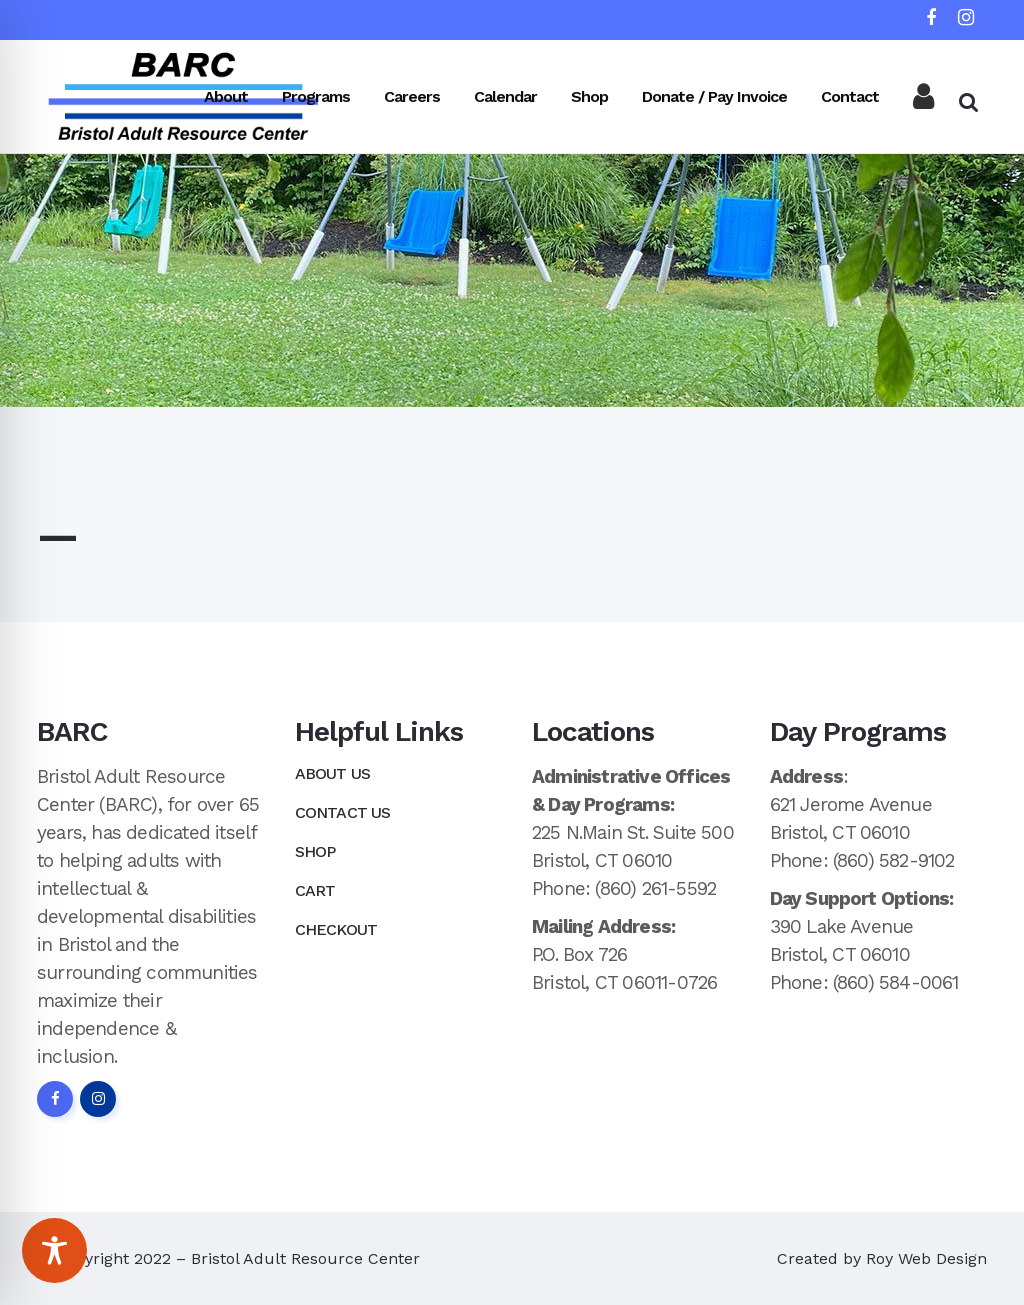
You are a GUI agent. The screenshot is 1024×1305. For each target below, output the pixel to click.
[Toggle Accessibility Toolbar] (54, 1250)
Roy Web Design (926, 1258)
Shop (315, 851)
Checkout (336, 929)
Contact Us (343, 812)
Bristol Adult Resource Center (305, 1258)
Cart (315, 890)
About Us (333, 773)
